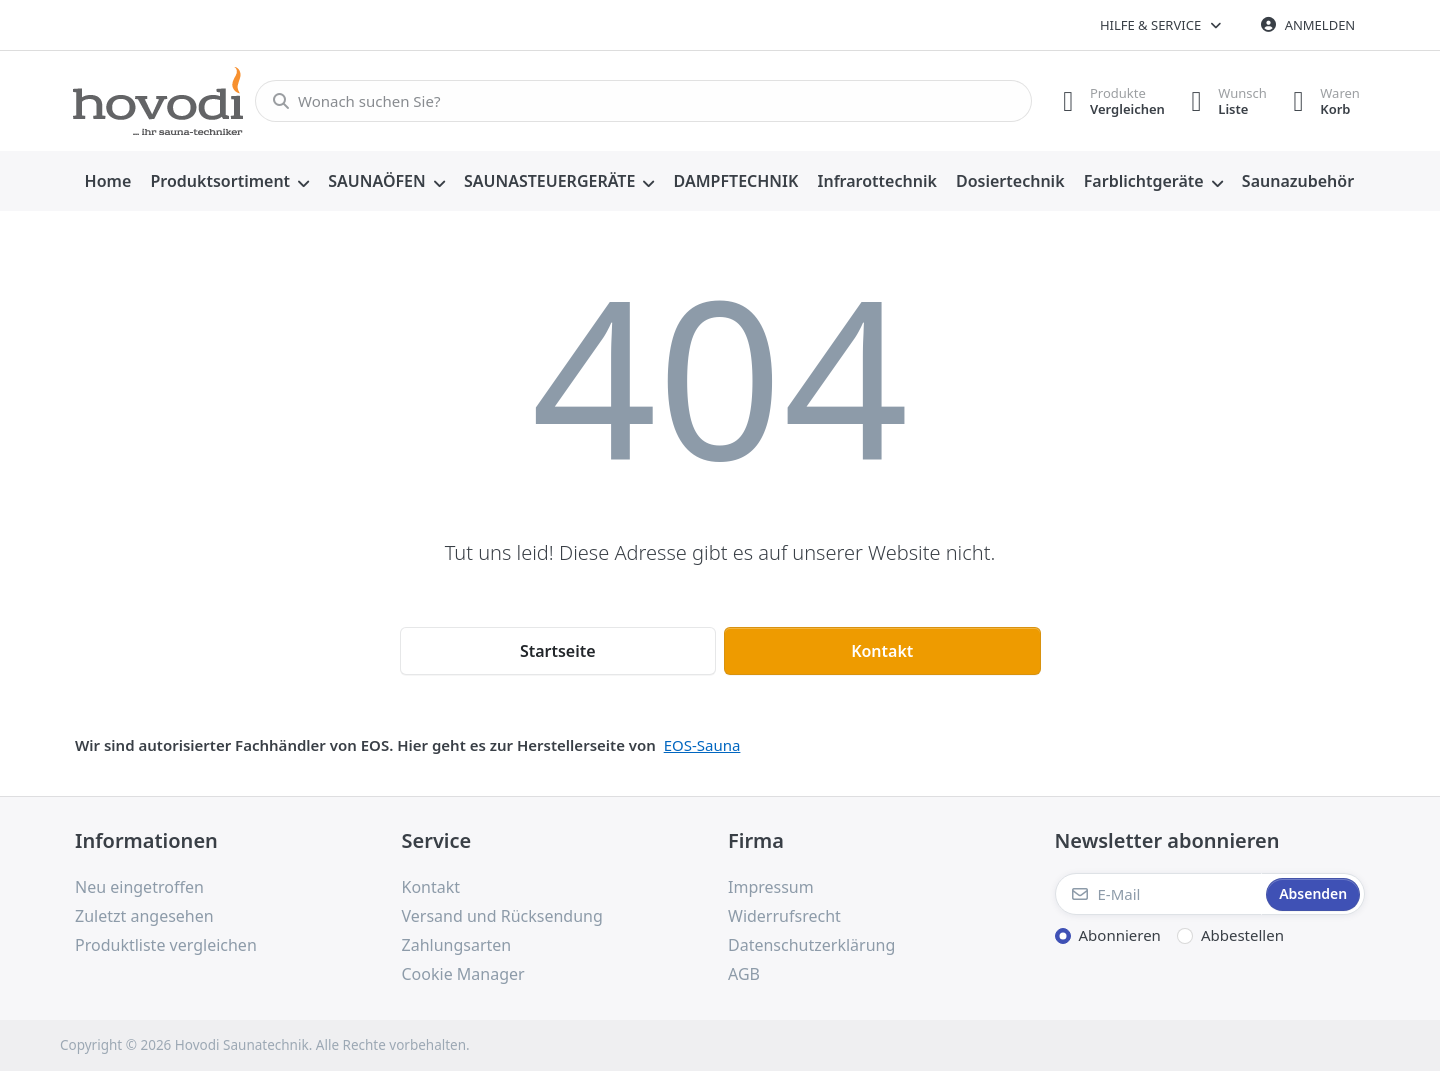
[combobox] (637, 101)
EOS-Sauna (702, 745)
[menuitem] (108, 182)
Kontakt (882, 651)
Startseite (558, 651)
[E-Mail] (1159, 894)
